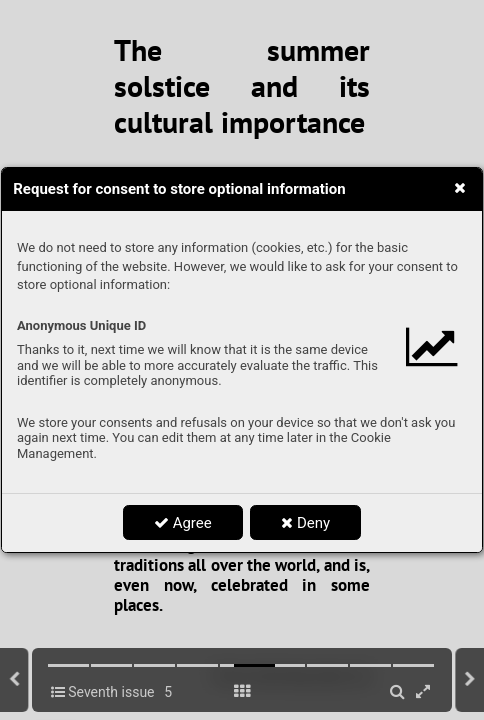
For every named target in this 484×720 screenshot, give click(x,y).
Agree (183, 523)
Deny (305, 523)
